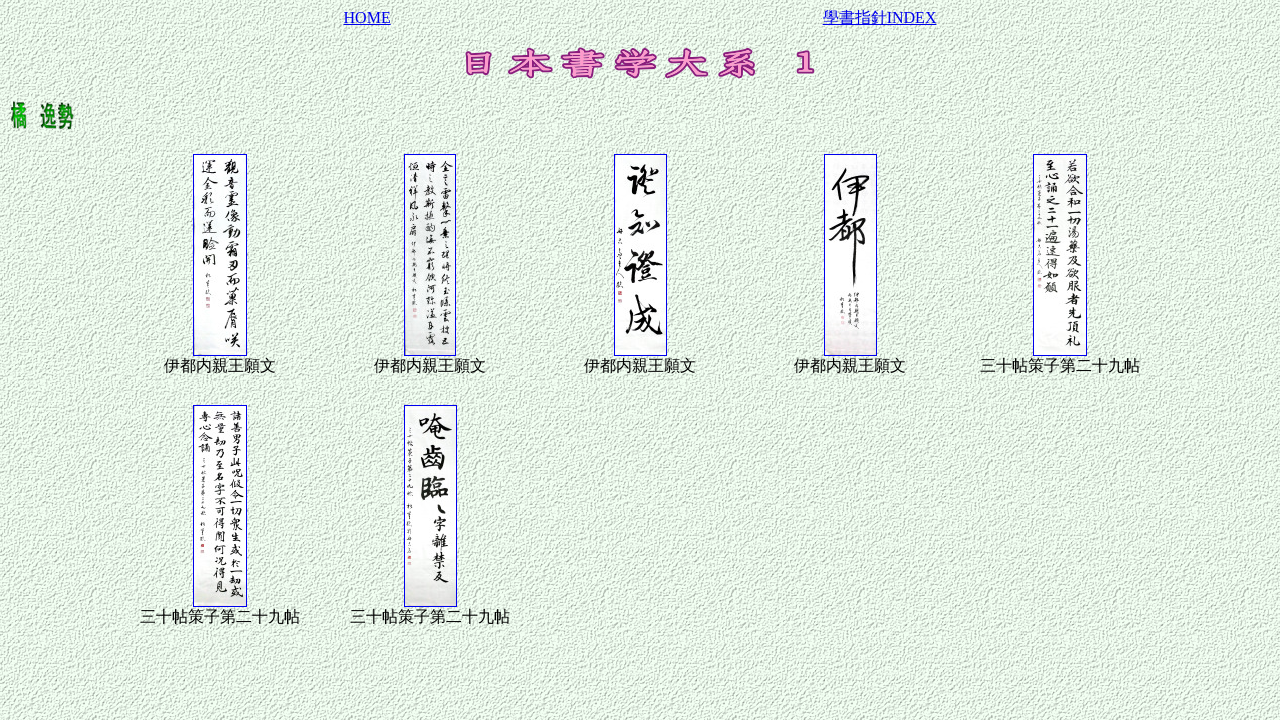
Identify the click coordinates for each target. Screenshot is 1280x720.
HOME (367, 17)
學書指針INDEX (880, 17)
